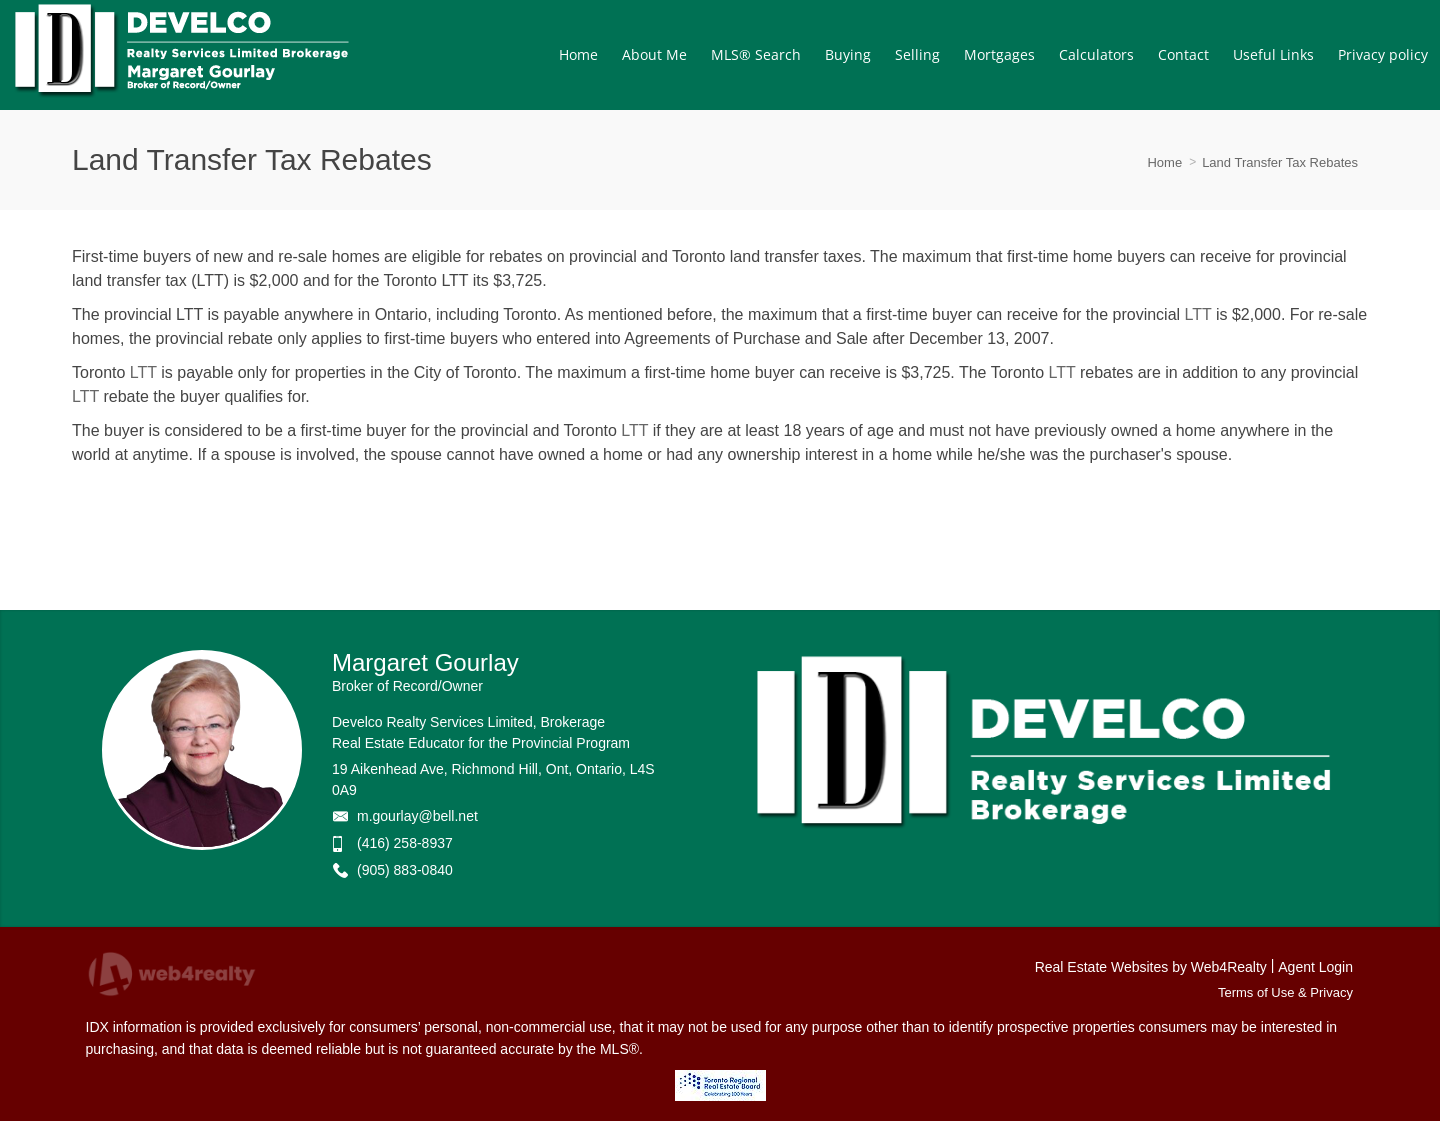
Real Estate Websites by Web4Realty (1151, 967)
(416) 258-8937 (405, 843)
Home (1164, 162)
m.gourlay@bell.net (417, 816)
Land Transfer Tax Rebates (1280, 162)
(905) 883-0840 (405, 870)
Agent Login (1315, 967)
